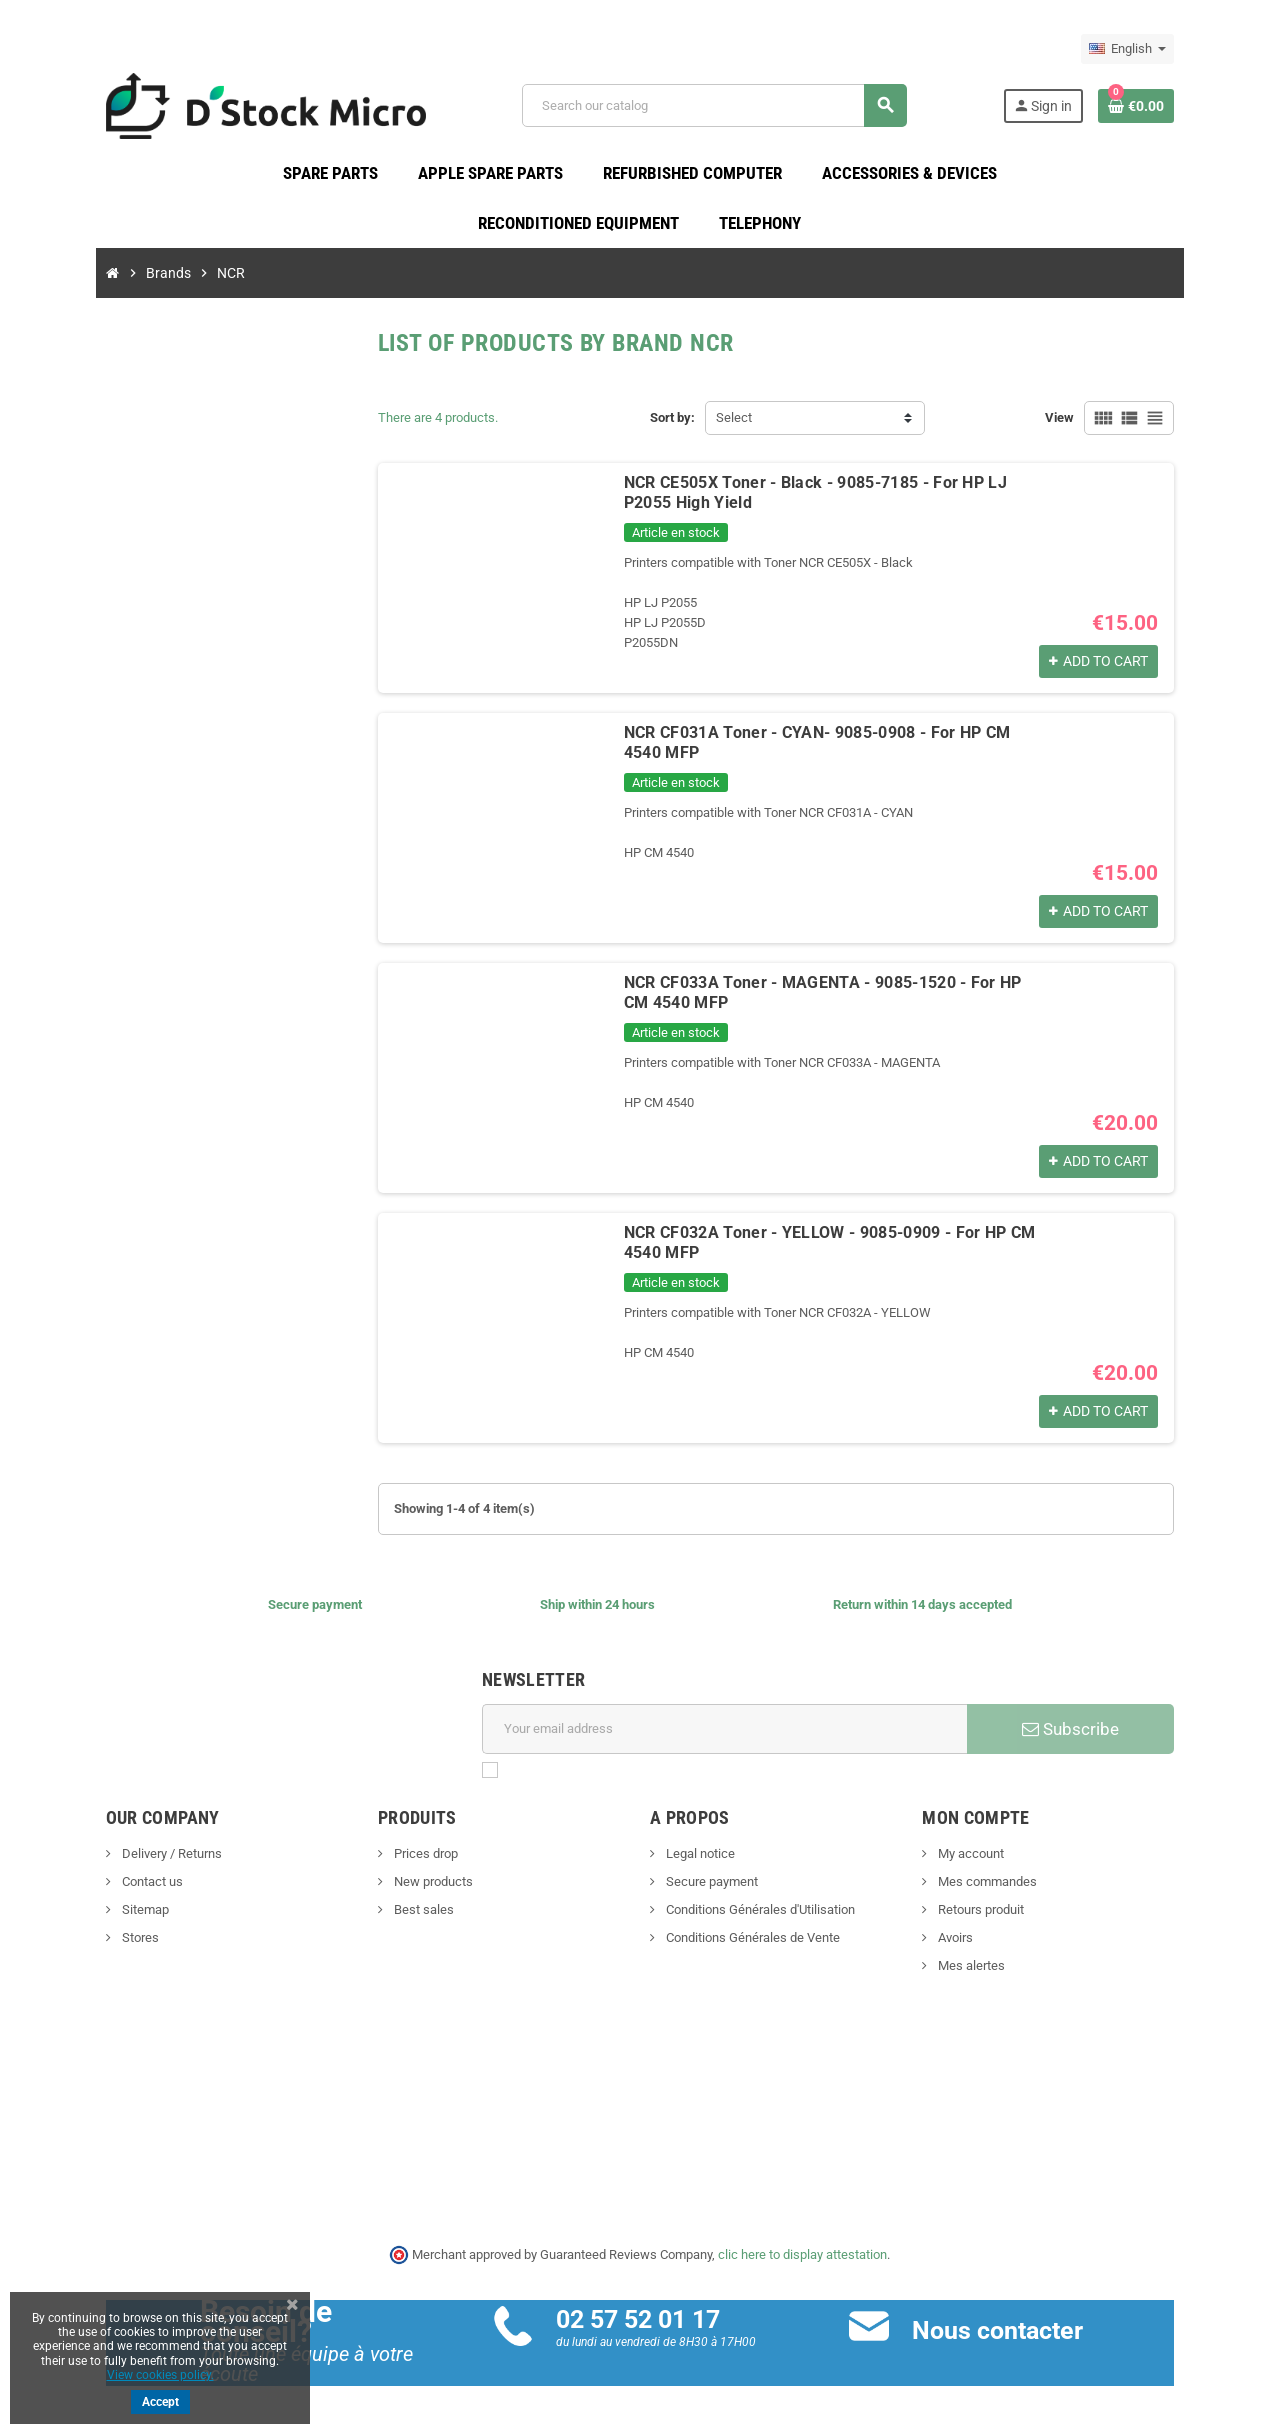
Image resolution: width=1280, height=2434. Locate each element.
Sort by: (672, 424)
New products (404, 1888)
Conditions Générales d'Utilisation (759, 1916)
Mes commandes (1014, 1888)
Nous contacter (1016, 2337)
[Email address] (731, 1736)
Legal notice (699, 1860)
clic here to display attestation (803, 2261)
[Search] (730, 109)
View (1115, 424)
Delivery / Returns (114, 1860)
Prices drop (396, 1860)
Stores (83, 1944)
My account (997, 1860)
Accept (160, 2402)
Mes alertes (998, 1972)
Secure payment (710, 1888)
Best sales (394, 1916)
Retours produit (1007, 1916)
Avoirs (982, 1944)
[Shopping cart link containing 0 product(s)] (1192, 109)
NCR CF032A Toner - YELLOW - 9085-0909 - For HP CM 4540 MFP (844, 1239)
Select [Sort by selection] (734, 424)
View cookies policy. (160, 2375)
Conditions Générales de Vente (751, 1944)
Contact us (95, 1888)
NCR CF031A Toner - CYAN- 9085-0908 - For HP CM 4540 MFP (831, 739)
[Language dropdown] (1183, 49)
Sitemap (88, 1916)
